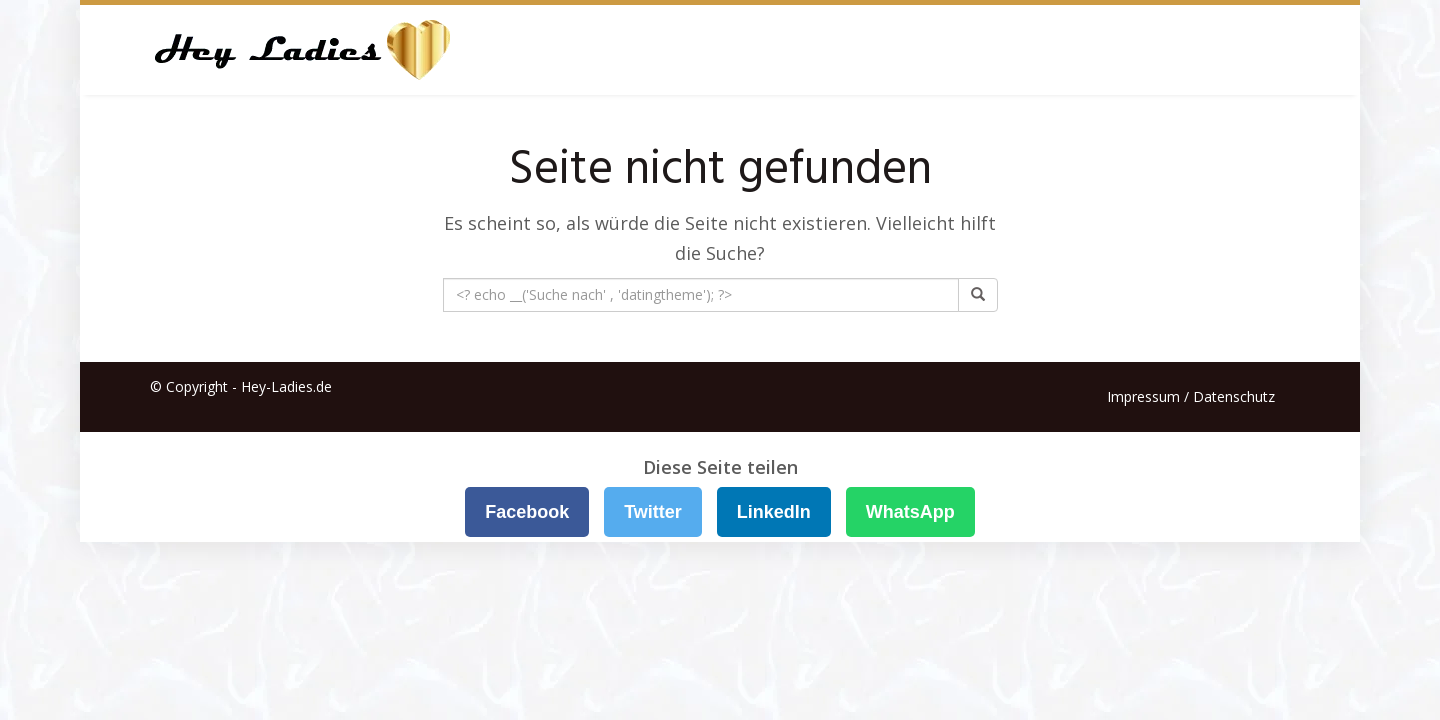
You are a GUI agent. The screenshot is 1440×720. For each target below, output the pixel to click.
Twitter (653, 512)
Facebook (527, 512)
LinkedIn (774, 512)
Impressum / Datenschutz (1191, 396)
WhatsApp (910, 512)
